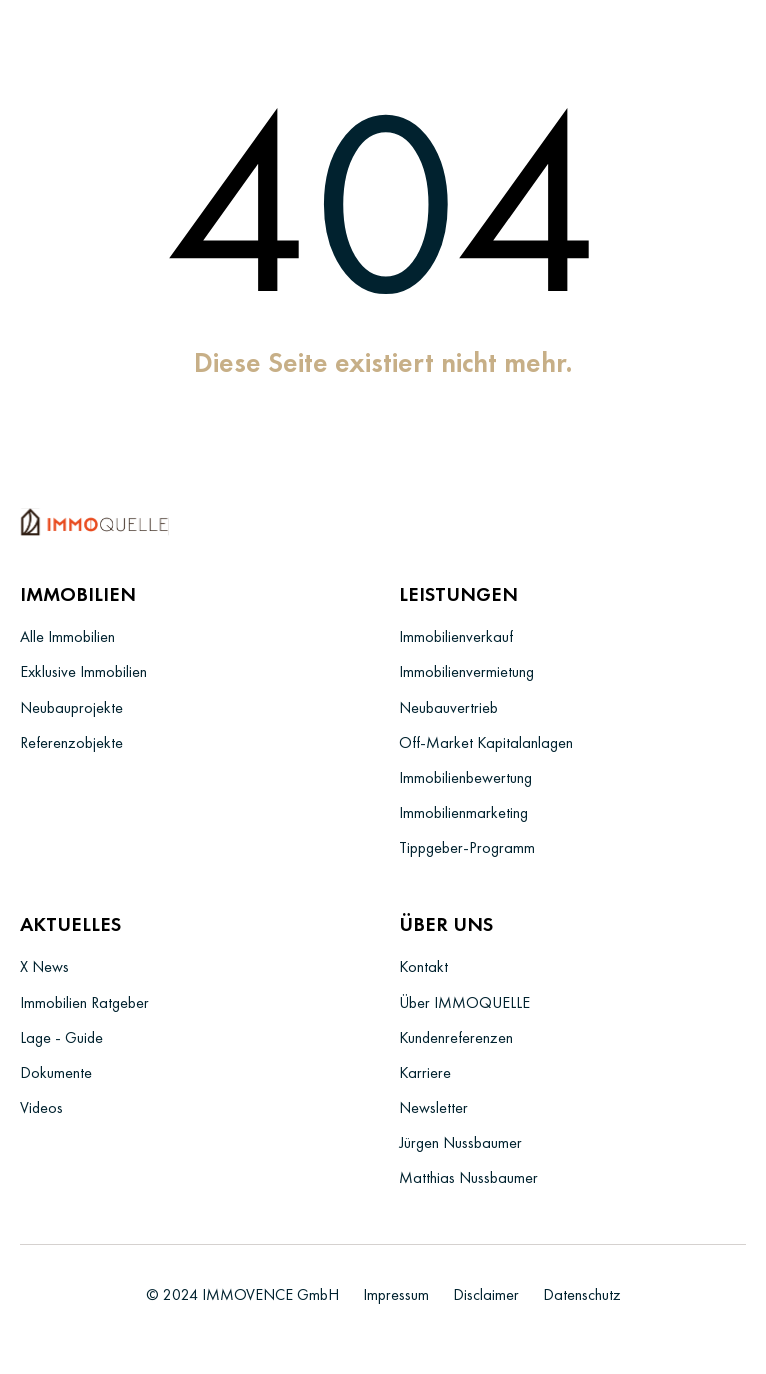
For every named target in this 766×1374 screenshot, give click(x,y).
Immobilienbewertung (465, 777)
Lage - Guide (61, 1037)
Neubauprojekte (71, 707)
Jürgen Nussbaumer (460, 1142)
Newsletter (433, 1107)
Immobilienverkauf (456, 636)
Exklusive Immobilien (83, 671)
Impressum (396, 1294)
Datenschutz (582, 1294)
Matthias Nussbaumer (468, 1177)
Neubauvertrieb (448, 707)
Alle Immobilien (67, 636)
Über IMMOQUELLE (464, 1002)
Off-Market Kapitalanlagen (486, 742)
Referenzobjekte (71, 742)
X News (44, 966)
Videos (41, 1107)
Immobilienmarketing (463, 812)
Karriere (425, 1072)
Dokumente (56, 1072)
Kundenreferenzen (456, 1037)
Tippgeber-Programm (467, 847)
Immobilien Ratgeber (84, 1002)
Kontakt (423, 966)
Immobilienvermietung (466, 671)
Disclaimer (486, 1294)
